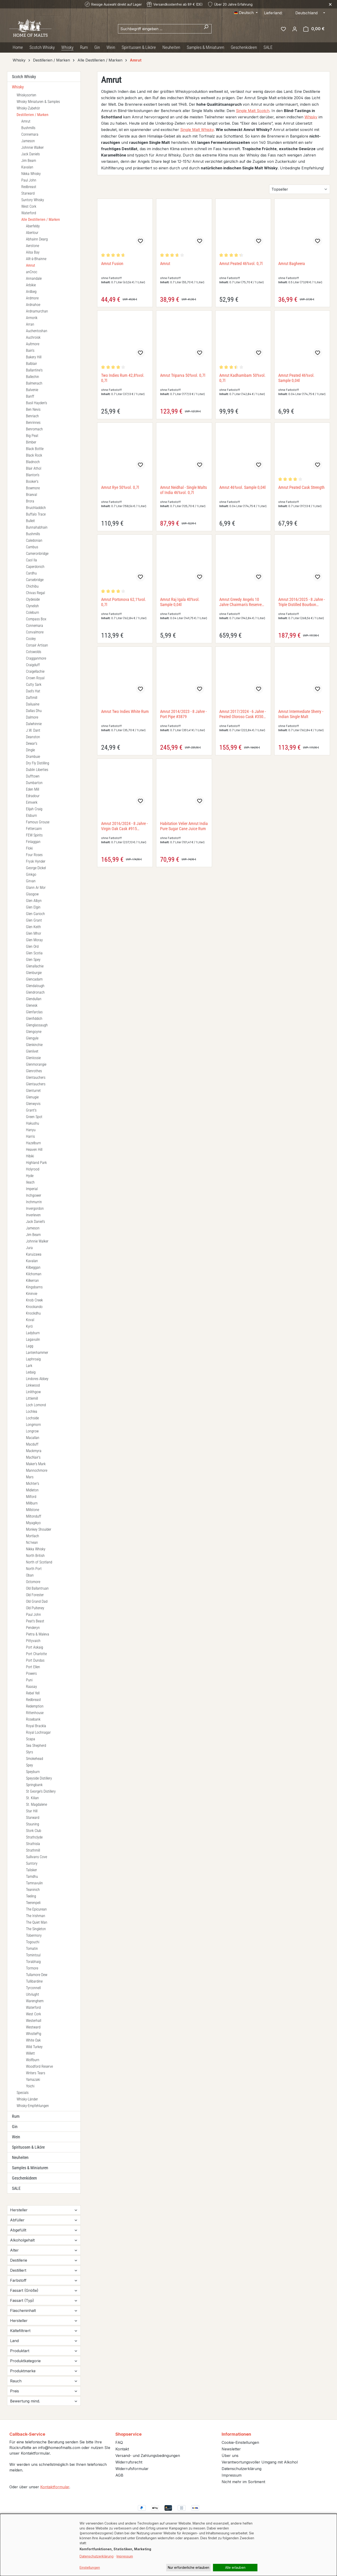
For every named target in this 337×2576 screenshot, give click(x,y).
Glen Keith (33, 927)
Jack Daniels (30, 154)
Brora (30, 501)
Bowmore (33, 488)
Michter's (32, 1483)
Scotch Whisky (24, 76)
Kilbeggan (33, 1267)
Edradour (33, 796)
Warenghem (35, 2001)
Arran (30, 324)
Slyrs (29, 1752)
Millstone (32, 1510)
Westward (33, 2027)
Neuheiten (20, 2157)
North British (35, 1555)
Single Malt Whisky (197, 129)
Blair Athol (33, 468)
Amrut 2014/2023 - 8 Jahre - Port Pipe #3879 (183, 714)
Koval (30, 1320)
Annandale (34, 278)
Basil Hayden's (36, 403)
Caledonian (34, 540)
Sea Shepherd (36, 1745)
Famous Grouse (37, 822)
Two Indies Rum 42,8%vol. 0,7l (122, 378)
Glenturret (33, 1090)
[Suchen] (206, 28)
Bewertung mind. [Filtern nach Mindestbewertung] (44, 2401)
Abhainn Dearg (37, 239)
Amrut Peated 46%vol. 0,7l (241, 263)
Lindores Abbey (37, 1379)
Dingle (30, 750)
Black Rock (34, 455)
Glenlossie (33, 1058)
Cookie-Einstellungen (240, 2442)
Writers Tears (35, 2073)
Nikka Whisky (31, 173)
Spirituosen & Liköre (28, 2147)
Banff (30, 396)
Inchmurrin (34, 1202)
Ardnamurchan (37, 311)
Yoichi (30, 2086)
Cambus (32, 547)
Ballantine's (34, 370)
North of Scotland (39, 1562)
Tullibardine (34, 1981)
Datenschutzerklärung (241, 2468)
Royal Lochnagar (38, 1732)
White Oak (33, 2040)
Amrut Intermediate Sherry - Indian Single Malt (300, 714)
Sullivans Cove (36, 1857)
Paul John (28, 180)
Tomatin (32, 1948)
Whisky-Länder (27, 2099)
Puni (29, 1680)
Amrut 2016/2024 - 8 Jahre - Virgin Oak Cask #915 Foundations (124, 826)
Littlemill (32, 1398)
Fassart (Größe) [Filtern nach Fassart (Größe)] (44, 2290)
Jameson (28, 141)
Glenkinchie (34, 1045)
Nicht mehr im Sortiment (243, 2481)
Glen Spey (33, 959)
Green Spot (34, 1117)
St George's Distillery (41, 1791)
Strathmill (33, 1850)
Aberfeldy (33, 226)
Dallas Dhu (34, 710)
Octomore (33, 1582)
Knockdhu (33, 1313)
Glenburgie (34, 972)
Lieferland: (273, 13)
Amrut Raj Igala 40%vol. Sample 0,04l (180, 602)
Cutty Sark (33, 684)
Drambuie (33, 756)
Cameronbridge (37, 553)
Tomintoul (33, 1955)
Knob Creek (34, 1300)
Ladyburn (33, 1333)
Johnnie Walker (32, 147)
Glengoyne (33, 1031)
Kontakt (122, 2449)
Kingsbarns (34, 1287)
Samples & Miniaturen (30, 2167)
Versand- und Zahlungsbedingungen (147, 2455)
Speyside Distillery (39, 1778)
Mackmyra (33, 1451)
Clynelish (32, 606)
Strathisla (33, 1844)
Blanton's (32, 475)
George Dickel (36, 868)
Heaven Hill (34, 1149)
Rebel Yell (33, 1693)
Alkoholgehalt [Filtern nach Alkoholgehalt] (44, 2240)
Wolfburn (32, 2060)
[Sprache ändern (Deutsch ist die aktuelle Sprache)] (245, 12)
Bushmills (28, 128)
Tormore (32, 1968)
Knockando (34, 1306)
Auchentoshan (36, 331)
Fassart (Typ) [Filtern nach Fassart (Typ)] (44, 2300)
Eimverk (31, 802)
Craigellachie (35, 671)
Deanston (33, 737)
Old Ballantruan (37, 1588)
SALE (16, 2188)
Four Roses (34, 855)
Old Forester (35, 1595)
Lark (29, 1365)
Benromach (34, 429)
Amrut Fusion (112, 263)
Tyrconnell (33, 1988)
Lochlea (31, 1411)
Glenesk (31, 1005)
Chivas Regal (35, 593)
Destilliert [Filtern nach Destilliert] (44, 2270)
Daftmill (31, 697)
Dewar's (31, 743)
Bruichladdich (36, 507)
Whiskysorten (26, 95)
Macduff (32, 1444)
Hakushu (32, 1123)
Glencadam (34, 979)
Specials (23, 2092)
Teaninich (33, 1889)
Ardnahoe (33, 304)
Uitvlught (32, 1994)
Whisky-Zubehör (28, 108)
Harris (30, 1136)
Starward (28, 193)
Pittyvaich (33, 1641)
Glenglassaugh (37, 1025)
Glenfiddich (34, 1018)
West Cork (28, 206)
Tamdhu (32, 1876)
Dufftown (33, 776)
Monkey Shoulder (38, 1529)
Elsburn (31, 815)
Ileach (30, 1182)
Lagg (29, 1346)
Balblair (31, 363)
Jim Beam (28, 160)
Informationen (236, 2434)
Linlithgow (33, 1392)
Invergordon (35, 1208)
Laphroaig (33, 1359)
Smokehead (34, 1758)
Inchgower (33, 1195)
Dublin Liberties (37, 769)
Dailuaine (32, 704)
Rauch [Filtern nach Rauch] (44, 2381)
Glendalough (35, 986)
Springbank (34, 1785)
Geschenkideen (24, 2178)
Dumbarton (34, 783)
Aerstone (32, 245)
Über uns (230, 2455)
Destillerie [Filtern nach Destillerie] (44, 2260)
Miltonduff (33, 1516)
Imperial (32, 1189)
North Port (34, 1568)
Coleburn (32, 612)
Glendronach (35, 992)
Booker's (32, 481)
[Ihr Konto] (294, 28)
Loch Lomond (36, 1405)
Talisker (31, 1870)
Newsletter (231, 2449)
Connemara (29, 134)
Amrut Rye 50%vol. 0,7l (120, 487)
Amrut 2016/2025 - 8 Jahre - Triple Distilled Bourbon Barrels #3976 (301, 602)
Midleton (32, 1490)
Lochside (32, 1418)
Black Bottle (35, 449)
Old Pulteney (35, 1608)
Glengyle (32, 1038)
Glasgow (32, 894)
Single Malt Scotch (252, 110)
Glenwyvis (33, 1103)
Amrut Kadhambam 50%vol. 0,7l (242, 378)
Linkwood (33, 1385)
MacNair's (33, 1457)
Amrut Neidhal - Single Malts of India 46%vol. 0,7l (183, 490)
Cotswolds (33, 652)
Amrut (25, 121)
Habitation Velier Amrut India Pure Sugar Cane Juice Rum (184, 826)
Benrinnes (33, 422)
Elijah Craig (34, 809)
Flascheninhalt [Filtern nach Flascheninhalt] (44, 2310)
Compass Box (36, 619)
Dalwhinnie (34, 724)
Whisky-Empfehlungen (33, 2106)
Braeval (31, 494)
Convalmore (35, 632)
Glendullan (33, 999)
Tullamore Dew (36, 1975)
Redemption (35, 1706)
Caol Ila (31, 560)
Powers (31, 1673)
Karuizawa (33, 1254)
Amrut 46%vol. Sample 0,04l (242, 487)
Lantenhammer (37, 1352)
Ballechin (32, 376)
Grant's (31, 1110)
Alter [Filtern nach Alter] (44, 2250)
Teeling (31, 1896)
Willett (30, 2053)
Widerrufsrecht (128, 2462)
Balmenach (34, 383)
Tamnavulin (34, 1883)
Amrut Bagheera (291, 263)
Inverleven (33, 1215)
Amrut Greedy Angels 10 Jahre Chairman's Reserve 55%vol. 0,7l (240, 602)
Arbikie (31, 285)
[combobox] (159, 28)
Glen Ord (32, 946)
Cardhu (31, 573)
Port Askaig (34, 1647)
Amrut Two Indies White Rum (125, 711)
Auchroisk (33, 337)
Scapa (30, 1739)
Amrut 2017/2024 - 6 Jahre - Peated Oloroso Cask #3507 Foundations (242, 714)
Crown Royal (35, 678)
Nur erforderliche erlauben (188, 2567)
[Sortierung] (299, 189)
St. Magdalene (36, 1804)
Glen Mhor (33, 933)
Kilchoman (33, 1274)
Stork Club (33, 1830)
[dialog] (168, 2545)
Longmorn (33, 1424)
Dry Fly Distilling (37, 763)
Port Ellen (33, 1667)
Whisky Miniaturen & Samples (38, 101)
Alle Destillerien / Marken (40, 219)
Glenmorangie (36, 1064)
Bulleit (30, 521)
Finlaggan (33, 841)
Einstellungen (90, 2567)
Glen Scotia (34, 953)
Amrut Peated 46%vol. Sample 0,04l (296, 378)
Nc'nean (32, 1542)
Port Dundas (35, 1660)
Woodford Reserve (39, 2066)
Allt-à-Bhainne (36, 259)
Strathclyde (34, 1837)
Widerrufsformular (132, 2468)
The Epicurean (36, 1909)
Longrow (32, 1431)
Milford (31, 1496)
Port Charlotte (36, 1654)
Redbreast (28, 187)
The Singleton (36, 1929)
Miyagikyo (33, 1523)
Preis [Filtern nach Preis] (44, 2391)
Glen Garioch (35, 914)
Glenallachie (35, 966)
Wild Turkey (34, 2047)
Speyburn (33, 1771)
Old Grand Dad (37, 1601)
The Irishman (35, 1916)
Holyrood (32, 1169)
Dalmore (32, 717)
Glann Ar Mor (36, 887)
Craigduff (33, 665)
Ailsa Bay (33, 252)
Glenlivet (32, 1051)
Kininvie (31, 1293)
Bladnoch (33, 462)
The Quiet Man (36, 1922)
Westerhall (33, 2020)
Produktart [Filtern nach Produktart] (44, 2350)
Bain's (30, 350)
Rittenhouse (35, 1713)
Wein (16, 2136)
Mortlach (32, 1536)
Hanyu (31, 1130)
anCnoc (31, 272)
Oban (30, 1575)
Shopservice (128, 2434)
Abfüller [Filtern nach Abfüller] (44, 2220)
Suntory (31, 1863)
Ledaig (31, 1372)
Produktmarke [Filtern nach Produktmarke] (44, 2371)
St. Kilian (32, 1798)
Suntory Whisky (32, 200)
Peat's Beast (35, 1621)
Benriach (32, 416)
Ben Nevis (33, 409)
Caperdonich (35, 566)
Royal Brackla (36, 1726)
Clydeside (33, 599)
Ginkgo (31, 874)
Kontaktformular (54, 2487)
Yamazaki (33, 2079)
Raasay (31, 1686)
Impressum (232, 2475)
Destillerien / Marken (32, 115)
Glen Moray (34, 940)
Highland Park (36, 1162)
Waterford (28, 213)
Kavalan (27, 167)
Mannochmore (36, 1470)
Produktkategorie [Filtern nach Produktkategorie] (44, 2360)
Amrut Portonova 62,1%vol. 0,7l (123, 602)
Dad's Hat (33, 691)
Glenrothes (34, 1071)
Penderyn (33, 1627)
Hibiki (30, 1156)
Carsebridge (35, 580)
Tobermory (34, 1935)
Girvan (31, 881)
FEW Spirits (34, 835)
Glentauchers (35, 1077)
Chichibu (32, 586)
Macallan (32, 1437)
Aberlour (32, 232)
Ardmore (32, 298)
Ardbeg (31, 291)
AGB (119, 2475)
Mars (29, 1477)
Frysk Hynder (35, 861)
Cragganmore (36, 658)
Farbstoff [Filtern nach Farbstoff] (44, 2280)
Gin (15, 2126)
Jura (29, 1248)
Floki (29, 848)
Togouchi (32, 1942)
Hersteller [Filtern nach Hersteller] (44, 2210)
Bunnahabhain (37, 527)
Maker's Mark (36, 1464)
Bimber (31, 442)
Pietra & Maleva (37, 1634)
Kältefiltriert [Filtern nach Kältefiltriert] (44, 2330)
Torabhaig (33, 1961)
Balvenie (32, 390)
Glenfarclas (34, 1012)
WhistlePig (33, 2033)
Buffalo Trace (36, 514)
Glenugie (32, 1097)
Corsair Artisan (37, 645)
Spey (29, 1765)
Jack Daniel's (35, 1221)
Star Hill (31, 1811)
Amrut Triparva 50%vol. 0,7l (182, 375)
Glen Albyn (34, 900)
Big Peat (32, 435)
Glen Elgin (33, 907)
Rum (16, 2116)
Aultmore (32, 344)
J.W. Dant (33, 730)
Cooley (31, 638)
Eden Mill (32, 789)
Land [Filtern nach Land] (44, 2340)
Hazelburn (33, 1143)
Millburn (32, 1503)
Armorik (31, 318)
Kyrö (29, 1326)
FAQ (119, 2442)
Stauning (32, 1824)
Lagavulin (33, 1339)
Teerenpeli (33, 1902)
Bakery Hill (33, 357)
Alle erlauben (235, 2567)
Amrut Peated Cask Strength (301, 487)
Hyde (29, 1176)
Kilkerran (32, 1280)
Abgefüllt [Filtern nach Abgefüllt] (44, 2230)
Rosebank (33, 1719)
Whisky (18, 86)
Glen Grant (34, 920)
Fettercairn (34, 828)
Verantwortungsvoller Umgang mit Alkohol (260, 2462)
